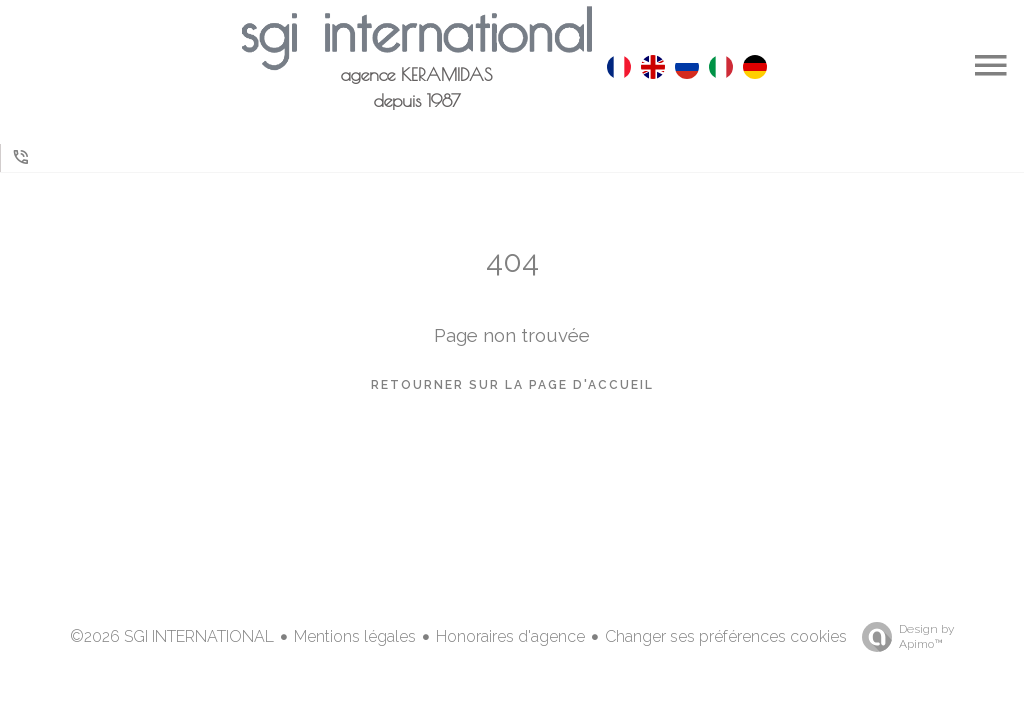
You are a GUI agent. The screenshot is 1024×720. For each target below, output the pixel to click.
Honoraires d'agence (510, 636)
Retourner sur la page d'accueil (512, 385)
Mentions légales (355, 636)
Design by (903, 637)
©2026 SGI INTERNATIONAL (172, 636)
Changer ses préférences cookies (726, 636)
